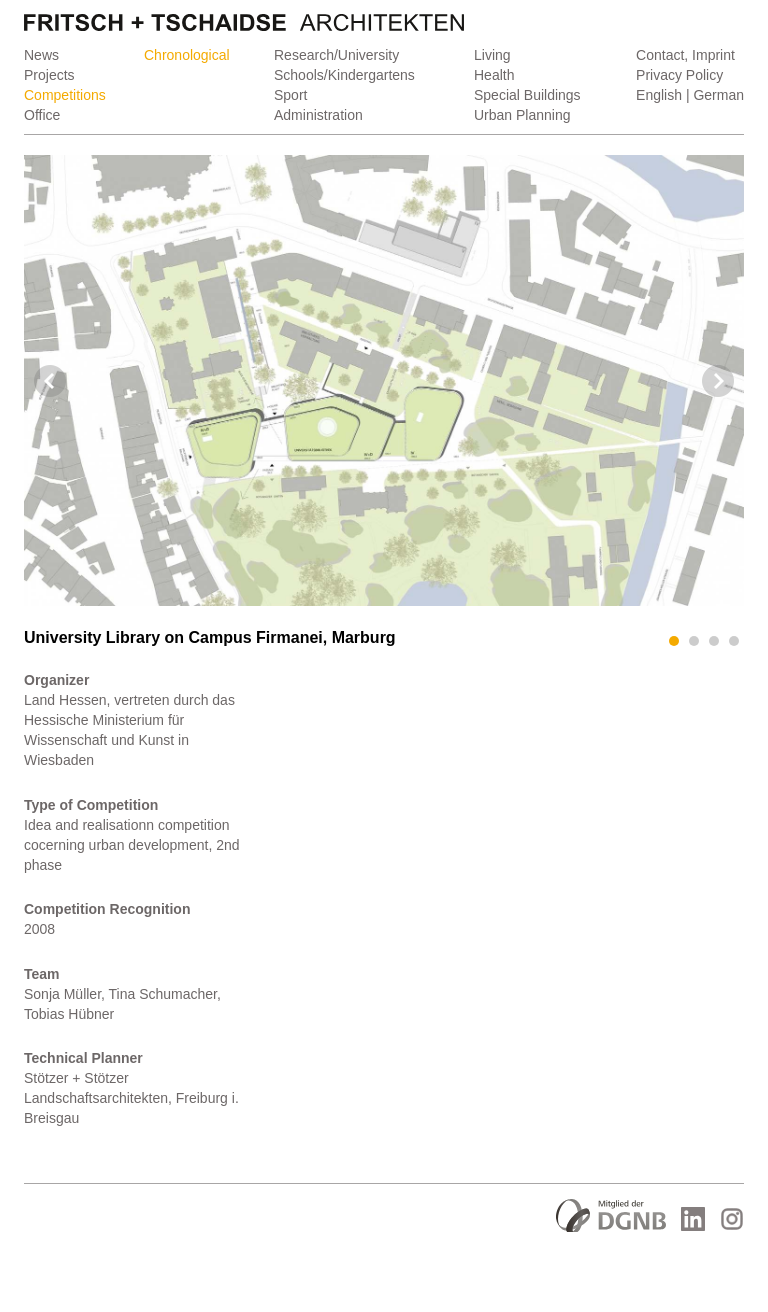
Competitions (65, 95)
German (718, 95)
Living (492, 55)
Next (718, 381)
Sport (290, 95)
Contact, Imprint (685, 55)
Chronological (187, 55)
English (659, 95)
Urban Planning (522, 115)
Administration (318, 115)
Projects (49, 75)
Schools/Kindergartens (344, 75)
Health (494, 75)
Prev (50, 381)
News (41, 55)
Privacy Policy (679, 75)
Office (42, 115)
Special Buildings (527, 95)
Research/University (336, 55)
